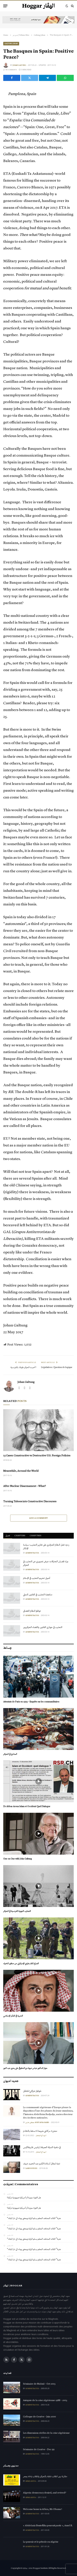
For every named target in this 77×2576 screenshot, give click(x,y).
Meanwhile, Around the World (21, 1471)
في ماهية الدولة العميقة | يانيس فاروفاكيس (42, 2147)
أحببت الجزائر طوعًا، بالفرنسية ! (23, 1367)
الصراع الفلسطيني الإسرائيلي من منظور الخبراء (21, 1963)
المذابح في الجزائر (10, 1754)
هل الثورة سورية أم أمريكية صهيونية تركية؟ (24, 2197)
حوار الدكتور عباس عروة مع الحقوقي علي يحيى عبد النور (25, 2068)
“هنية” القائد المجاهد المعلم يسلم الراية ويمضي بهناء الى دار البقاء (34, 2218)
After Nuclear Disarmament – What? (24, 1486)
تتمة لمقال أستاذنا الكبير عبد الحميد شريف (41, 2163)
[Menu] (5, 6)
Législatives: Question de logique (56, 1367)
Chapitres (35, 1535)
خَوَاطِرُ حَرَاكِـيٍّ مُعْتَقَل (32, 2091)
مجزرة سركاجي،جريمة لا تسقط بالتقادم (40, 2130)
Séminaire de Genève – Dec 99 (38, 2449)
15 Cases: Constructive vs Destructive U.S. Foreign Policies (36, 1455)
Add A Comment (38, 1518)
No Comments (10, 70)
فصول (8, 1535)
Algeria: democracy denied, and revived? (44, 2492)
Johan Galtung (19, 65)
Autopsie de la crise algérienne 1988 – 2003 (45, 2400)
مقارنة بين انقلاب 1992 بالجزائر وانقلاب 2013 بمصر (45, 2476)
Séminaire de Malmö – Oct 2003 (39, 2383)
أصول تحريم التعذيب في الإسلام (36, 1578)
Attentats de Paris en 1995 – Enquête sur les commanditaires (31, 1701)
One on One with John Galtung (17, 1858)
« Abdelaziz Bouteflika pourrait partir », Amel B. (48, 2525)
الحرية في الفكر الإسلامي (13, 2015)
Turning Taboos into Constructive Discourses (29, 1501)
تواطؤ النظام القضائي (32, 1610)
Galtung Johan (11, 44)
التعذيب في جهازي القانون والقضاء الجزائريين (42, 1627)
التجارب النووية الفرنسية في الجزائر (17, 1911)
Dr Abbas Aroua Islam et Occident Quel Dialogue (26, 1806)
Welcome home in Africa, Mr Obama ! (42, 2509)
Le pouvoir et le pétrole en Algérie (40, 2541)
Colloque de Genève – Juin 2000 (39, 2416)
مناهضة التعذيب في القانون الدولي (37, 1594)
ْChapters (19, 1535)
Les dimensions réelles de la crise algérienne (46, 2432)
